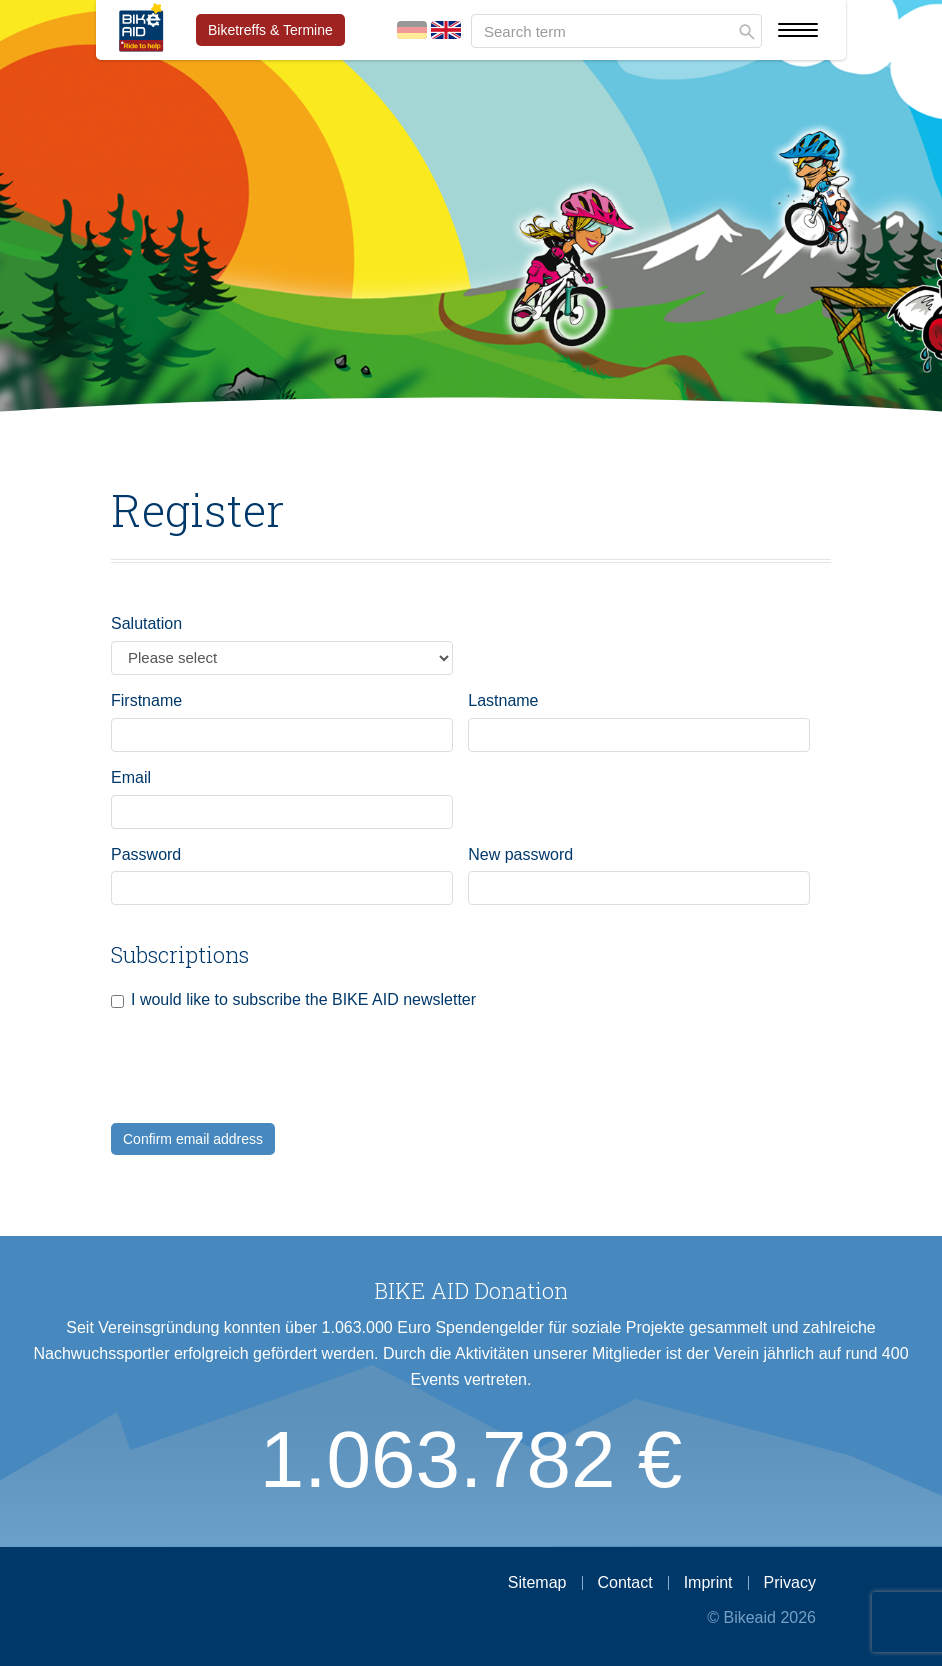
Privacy (790, 1583)
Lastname (503, 700)
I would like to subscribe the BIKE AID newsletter (303, 999)
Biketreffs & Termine (270, 30)
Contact (625, 1583)
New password (520, 854)
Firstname (146, 700)
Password (146, 854)
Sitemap (537, 1583)
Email (131, 777)
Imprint (708, 1583)
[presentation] (263, 1084)
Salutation (146, 623)
